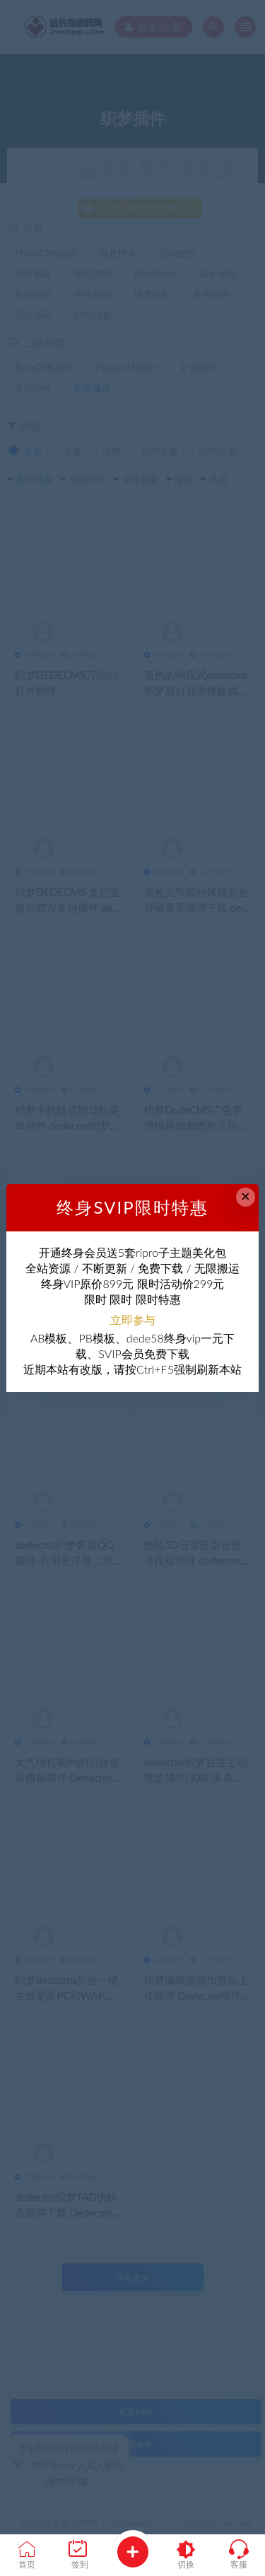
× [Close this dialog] (245, 1196)
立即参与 (132, 1319)
